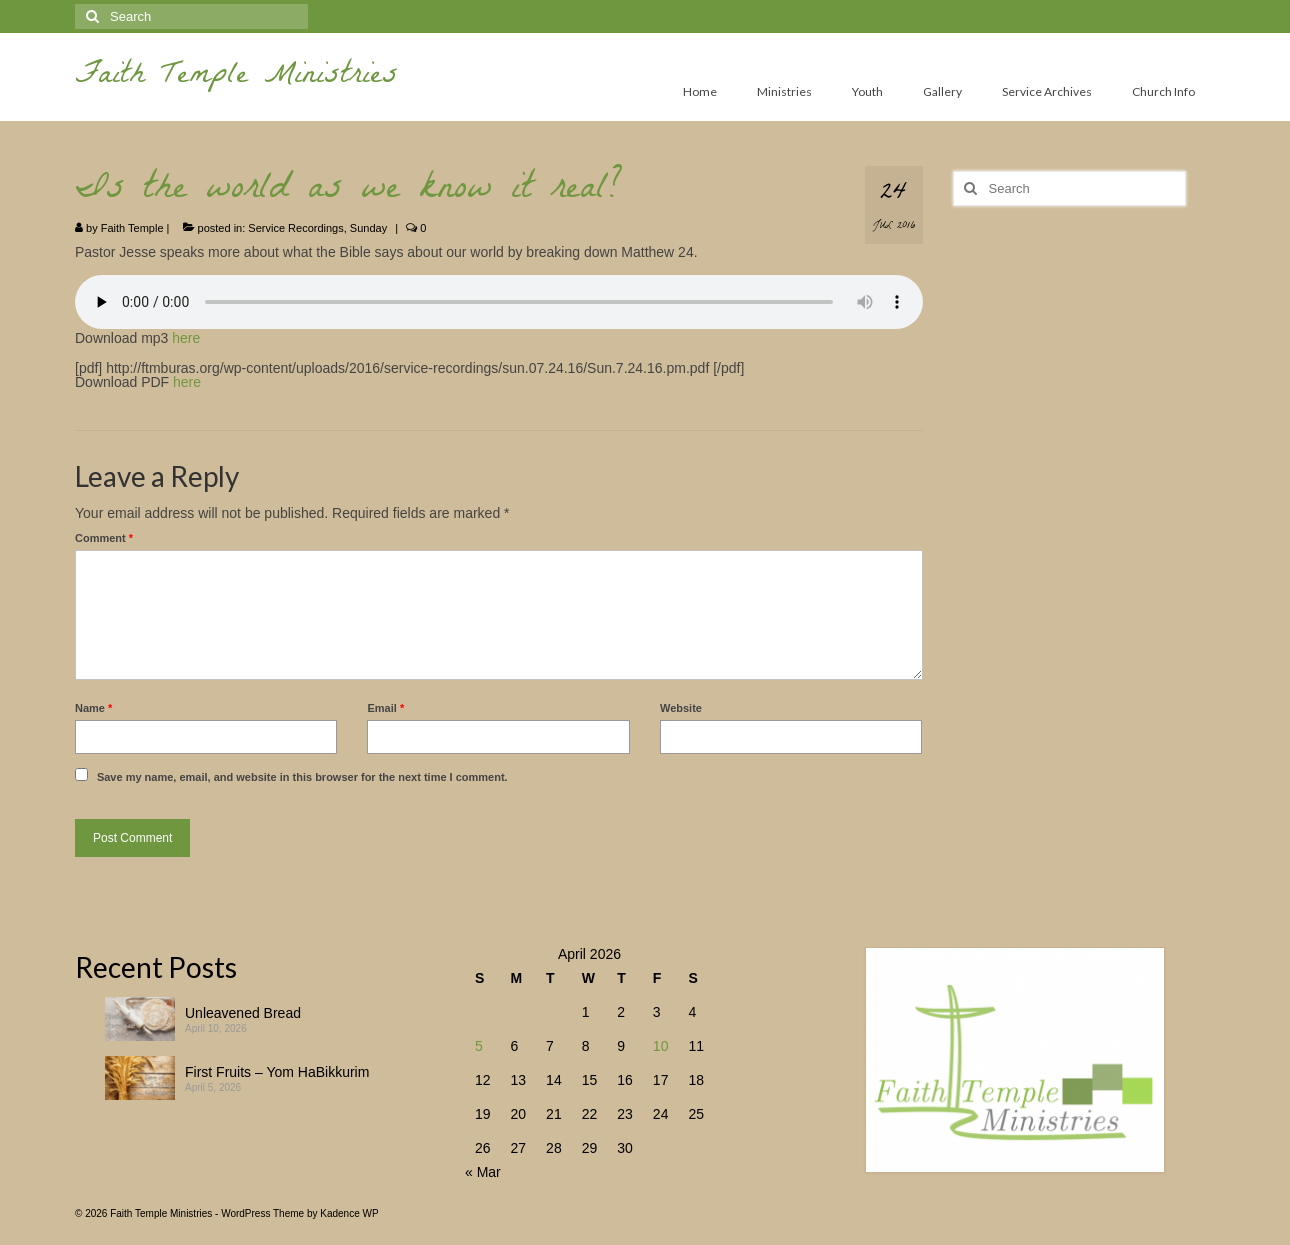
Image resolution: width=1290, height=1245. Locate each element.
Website (681, 708)
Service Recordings (295, 228)
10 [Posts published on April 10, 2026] (661, 1046)
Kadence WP (349, 1213)
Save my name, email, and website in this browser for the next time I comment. (302, 777)
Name (93, 708)
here (186, 338)
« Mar (483, 1172)
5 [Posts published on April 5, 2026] (479, 1046)
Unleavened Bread (243, 1013)
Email (385, 708)
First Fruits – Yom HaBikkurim (277, 1072)
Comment (104, 538)
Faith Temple (132, 228)
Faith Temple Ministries (236, 77)
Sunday (368, 228)
